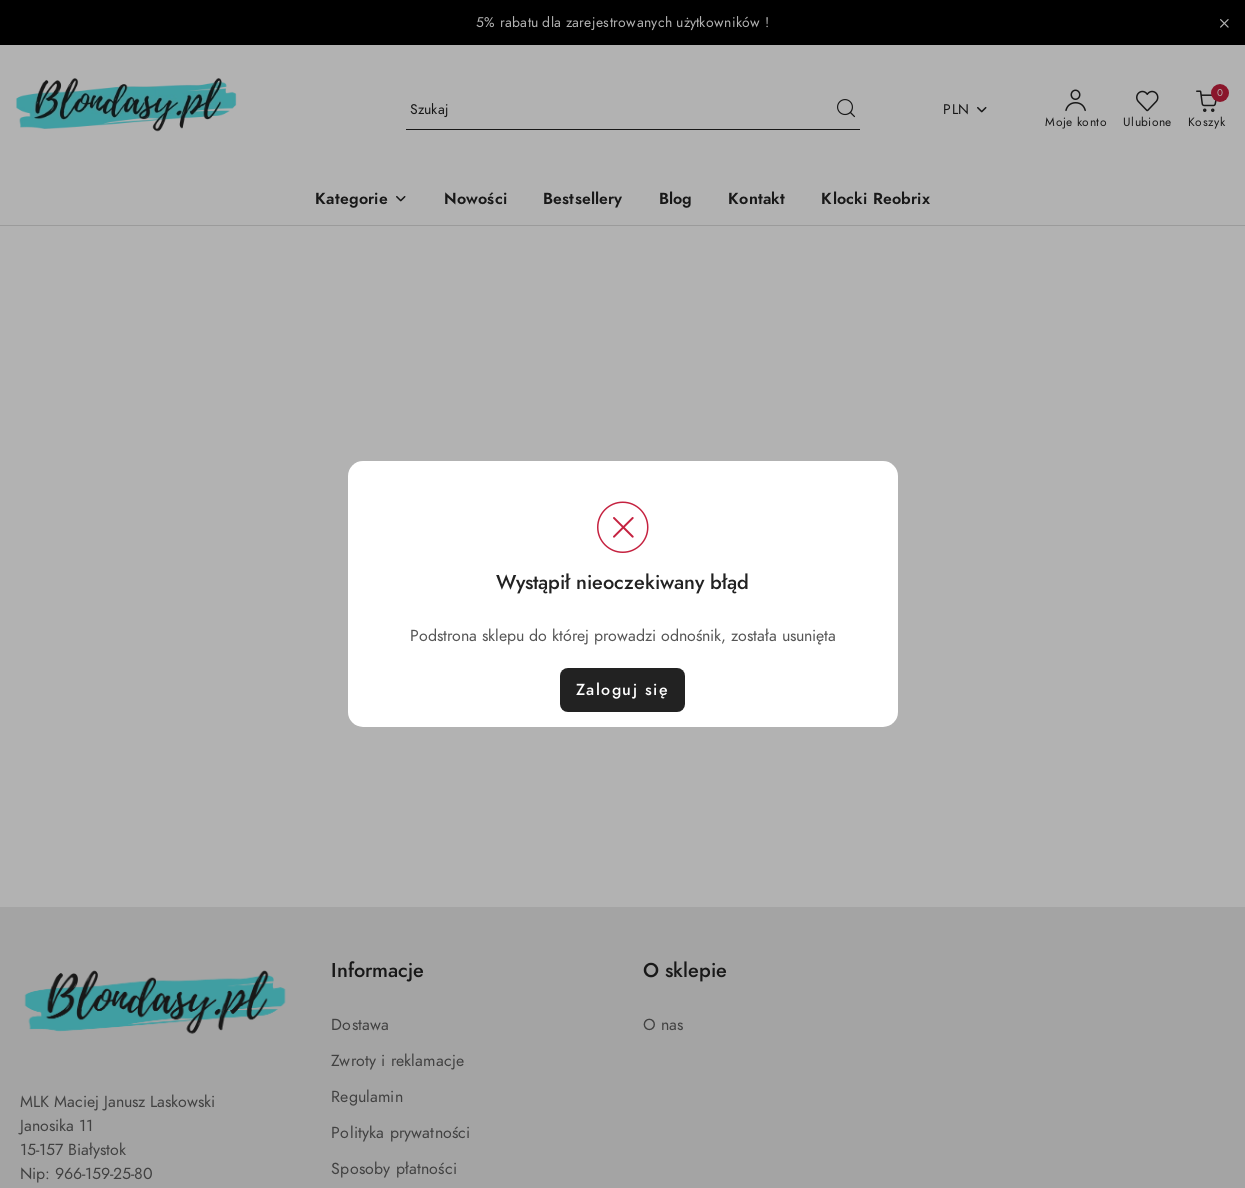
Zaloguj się (623, 690)
